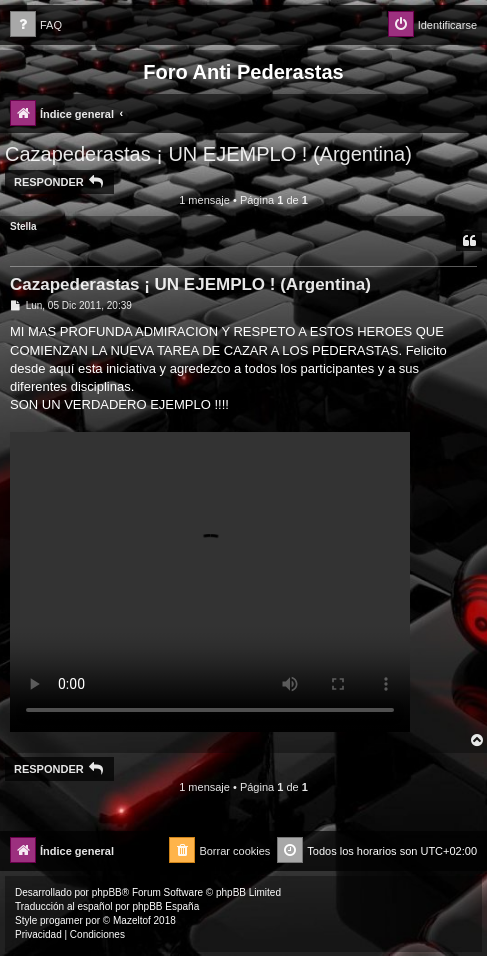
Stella (23, 226)
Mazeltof (132, 920)
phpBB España (165, 906)
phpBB (107, 892)
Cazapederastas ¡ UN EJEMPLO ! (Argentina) (208, 154)
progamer (61, 920)
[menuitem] (36, 25)
